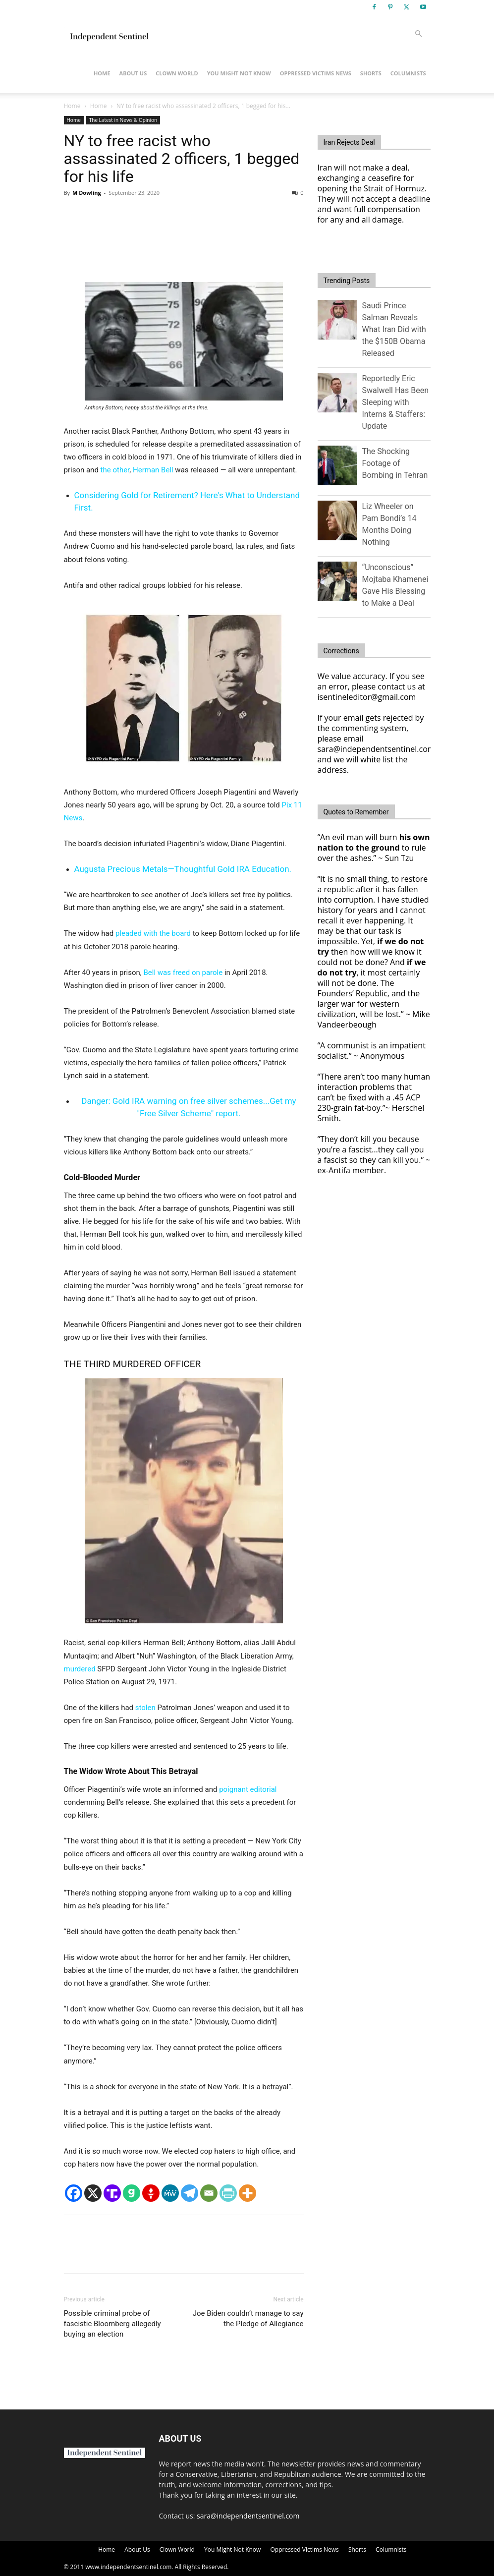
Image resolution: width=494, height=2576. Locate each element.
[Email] (209, 2193)
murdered (80, 1668)
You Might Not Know (239, 73)
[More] (247, 2193)
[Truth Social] (112, 2193)
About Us (133, 73)
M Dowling (86, 192)
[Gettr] (151, 2193)
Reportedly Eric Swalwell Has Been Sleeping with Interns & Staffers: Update (395, 402)
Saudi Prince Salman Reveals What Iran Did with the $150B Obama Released (394, 329)
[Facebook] (73, 2193)
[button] (419, 34)
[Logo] (108, 34)
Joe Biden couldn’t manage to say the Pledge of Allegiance (248, 2318)
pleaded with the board (153, 933)
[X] (93, 2193)
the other (115, 469)
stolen (145, 1707)
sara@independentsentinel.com (248, 2515)
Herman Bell (153, 469)
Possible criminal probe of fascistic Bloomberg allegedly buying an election (112, 2324)
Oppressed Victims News (315, 73)
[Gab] (131, 2193)
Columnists (408, 73)
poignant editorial (247, 1789)
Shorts (371, 73)
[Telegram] (189, 2193)
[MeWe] (170, 2193)
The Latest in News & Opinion (123, 119)
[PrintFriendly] (228, 2193)
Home (102, 73)
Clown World (177, 73)
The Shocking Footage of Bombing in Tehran (395, 463)
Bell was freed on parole (182, 972)
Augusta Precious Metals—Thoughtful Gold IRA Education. (183, 869)
